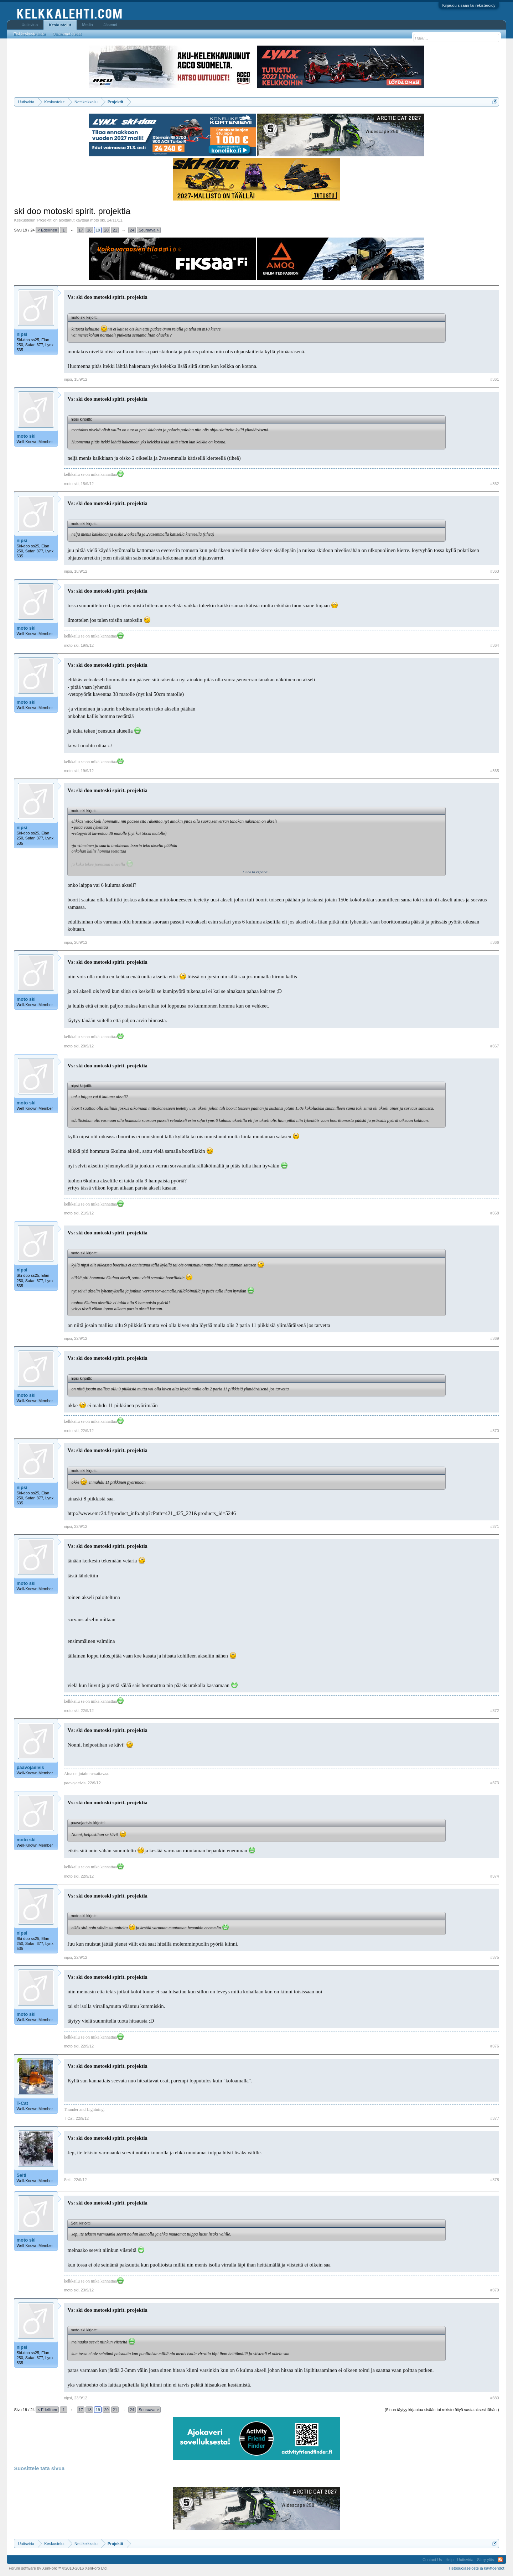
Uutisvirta (29, 24)
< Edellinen (47, 230)
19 (98, 230)
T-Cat (22, 2103)
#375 (494, 1957)
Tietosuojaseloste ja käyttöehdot (476, 2568)
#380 (494, 2398)
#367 (494, 1046)
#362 (494, 484)
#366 (494, 942)
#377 (494, 2118)
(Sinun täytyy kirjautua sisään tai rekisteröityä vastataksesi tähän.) (442, 2410)
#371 (494, 1526)
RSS (500, 2559)
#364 (494, 645)
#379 (494, 2290)
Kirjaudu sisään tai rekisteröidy (468, 5)
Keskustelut (60, 25)
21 (115, 230)
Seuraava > (149, 230)
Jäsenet (111, 24)
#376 (494, 2046)
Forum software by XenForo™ (58, 2568)
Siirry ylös (485, 2559)
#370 (494, 1430)
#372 (494, 1710)
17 (81, 230)
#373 (494, 1783)
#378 (494, 2179)
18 (89, 230)
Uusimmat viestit (67, 34)
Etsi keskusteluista (29, 34)
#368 (494, 1213)
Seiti (21, 2175)
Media (87, 24)
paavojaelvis (30, 1767)
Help (449, 2559)
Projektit (44, 220)
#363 (494, 571)
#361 (494, 379)
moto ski (97, 220)
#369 (494, 1338)
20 (106, 230)
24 (132, 230)
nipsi (21, 334)
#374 (494, 1876)
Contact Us (432, 2559)
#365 (494, 771)
